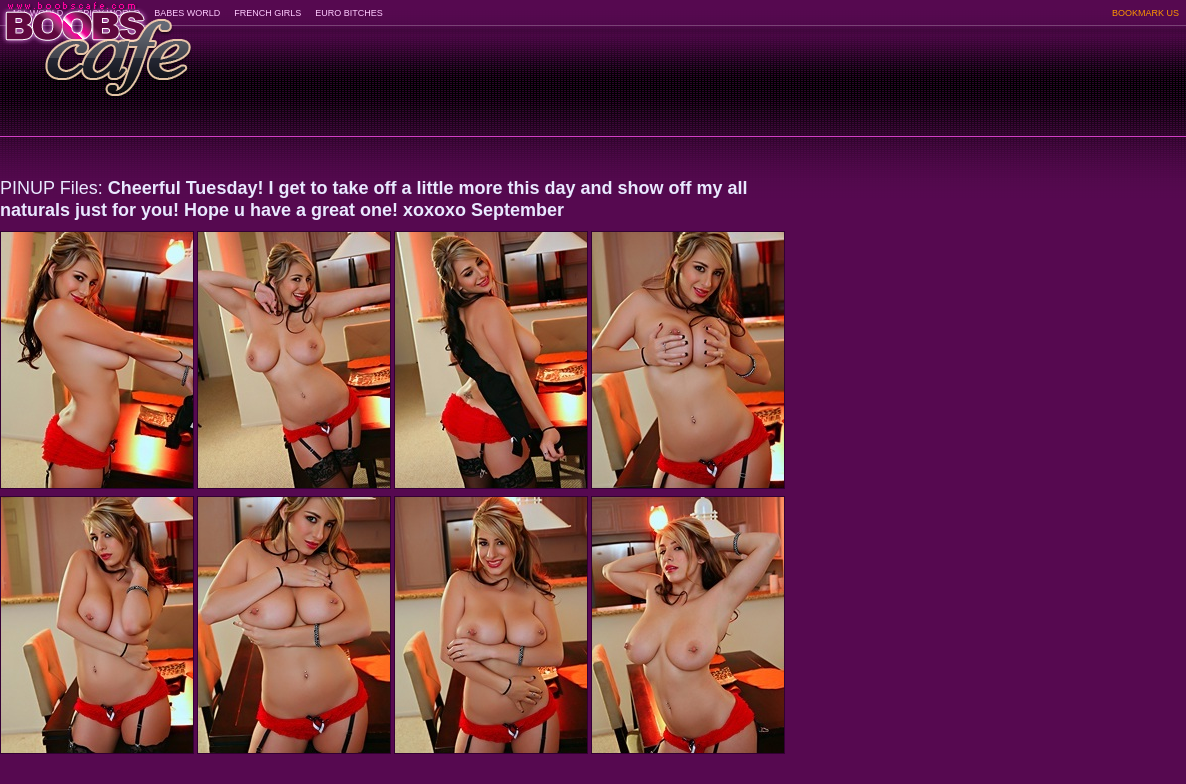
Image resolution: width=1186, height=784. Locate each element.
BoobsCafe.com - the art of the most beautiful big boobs (96, 42)
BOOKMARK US (1145, 13)
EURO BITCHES (349, 13)
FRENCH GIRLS (267, 13)
